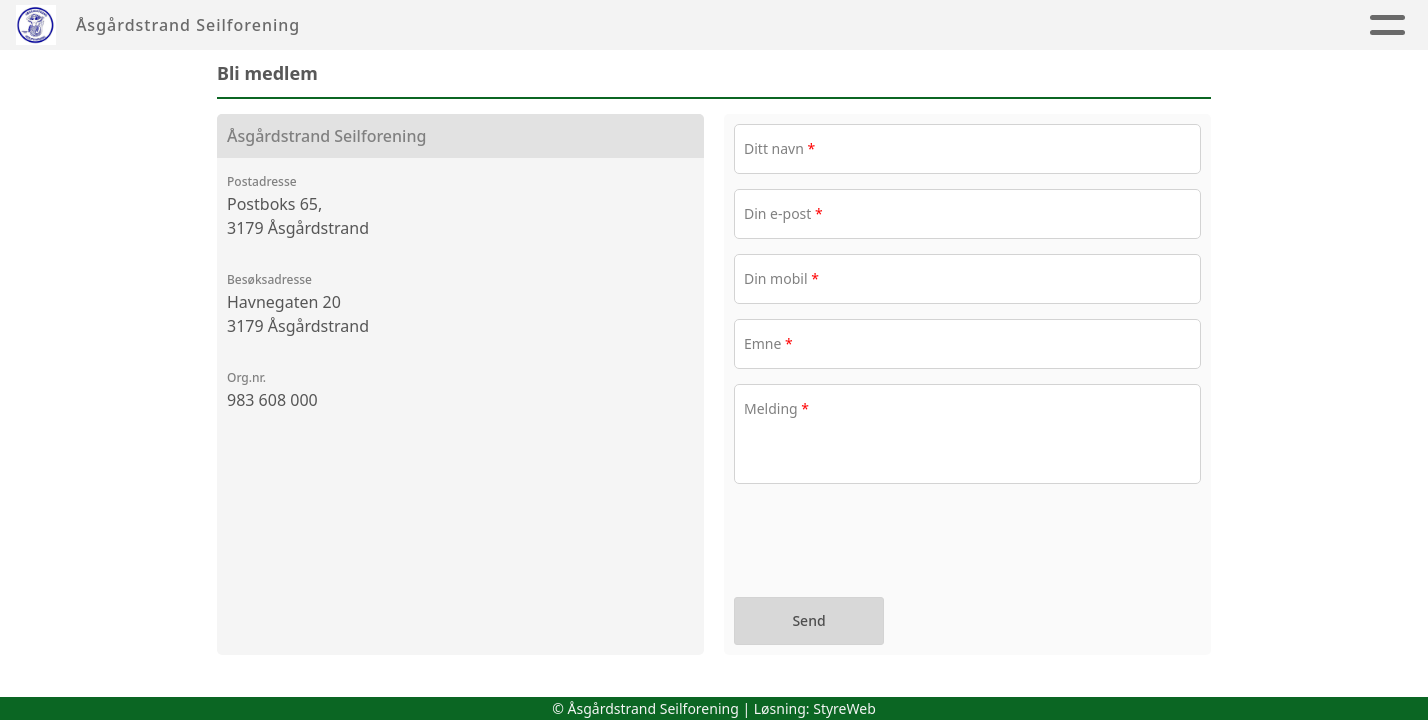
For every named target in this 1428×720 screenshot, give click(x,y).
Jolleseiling (766, 25)
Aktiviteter (1348, 25)
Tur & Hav (912, 25)
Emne (768, 343)
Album (1143, 25)
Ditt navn (779, 148)
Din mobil (781, 278)
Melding (776, 408)
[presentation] (886, 543)
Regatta (1041, 25)
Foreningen (408, 25)
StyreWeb (844, 708)
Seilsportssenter (587, 25)
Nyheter (1234, 25)
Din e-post (783, 213)
